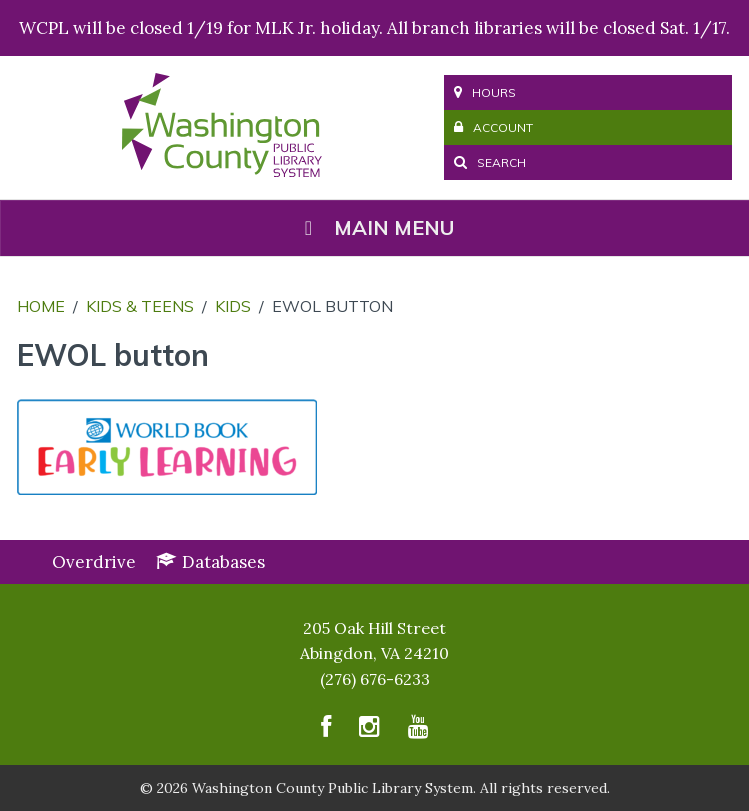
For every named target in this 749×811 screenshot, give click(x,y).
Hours (485, 92)
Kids (233, 306)
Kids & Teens (140, 306)
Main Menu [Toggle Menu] (375, 227)
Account (493, 127)
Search (490, 162)
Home (41, 306)
